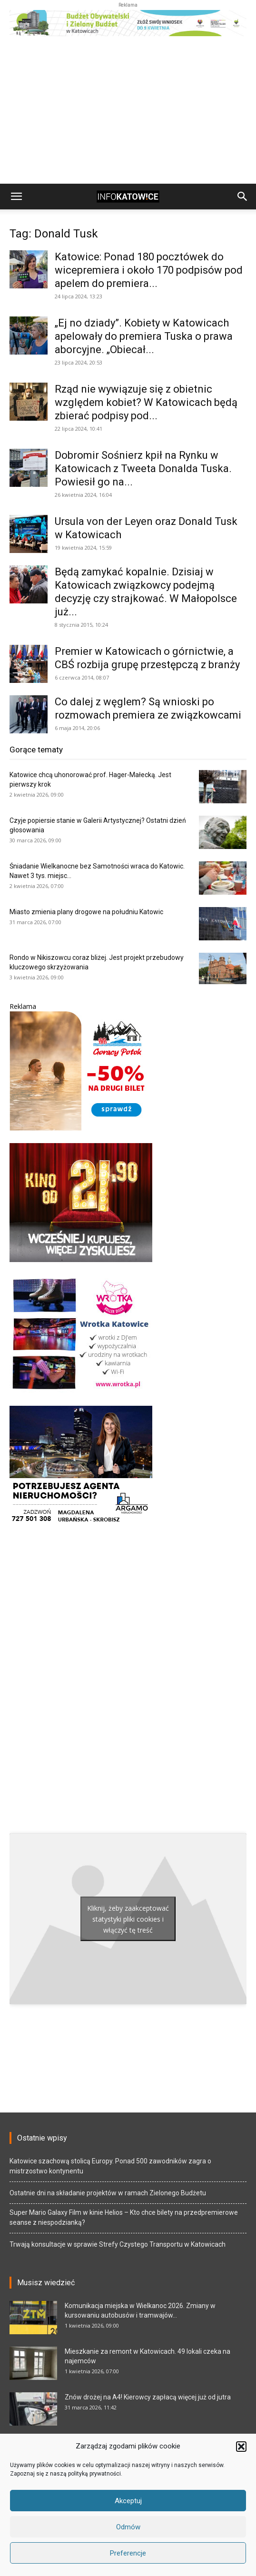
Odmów (128, 2527)
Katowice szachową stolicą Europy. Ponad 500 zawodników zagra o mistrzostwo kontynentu (110, 2166)
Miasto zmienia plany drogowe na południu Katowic (86, 912)
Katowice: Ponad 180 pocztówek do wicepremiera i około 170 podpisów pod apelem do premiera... (149, 270)
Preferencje (128, 2553)
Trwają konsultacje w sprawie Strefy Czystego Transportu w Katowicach (118, 2244)
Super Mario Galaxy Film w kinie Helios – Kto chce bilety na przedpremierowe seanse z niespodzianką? (124, 2217)
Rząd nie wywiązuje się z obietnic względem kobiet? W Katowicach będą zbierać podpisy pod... (146, 402)
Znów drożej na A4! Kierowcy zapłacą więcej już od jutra (148, 2397)
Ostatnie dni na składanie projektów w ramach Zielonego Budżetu (108, 2193)
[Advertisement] (128, 112)
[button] (241, 2446)
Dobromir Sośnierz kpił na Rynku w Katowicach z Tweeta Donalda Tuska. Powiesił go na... (143, 468)
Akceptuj (128, 2501)
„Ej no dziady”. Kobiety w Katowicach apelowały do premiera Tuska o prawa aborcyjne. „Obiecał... (144, 336)
